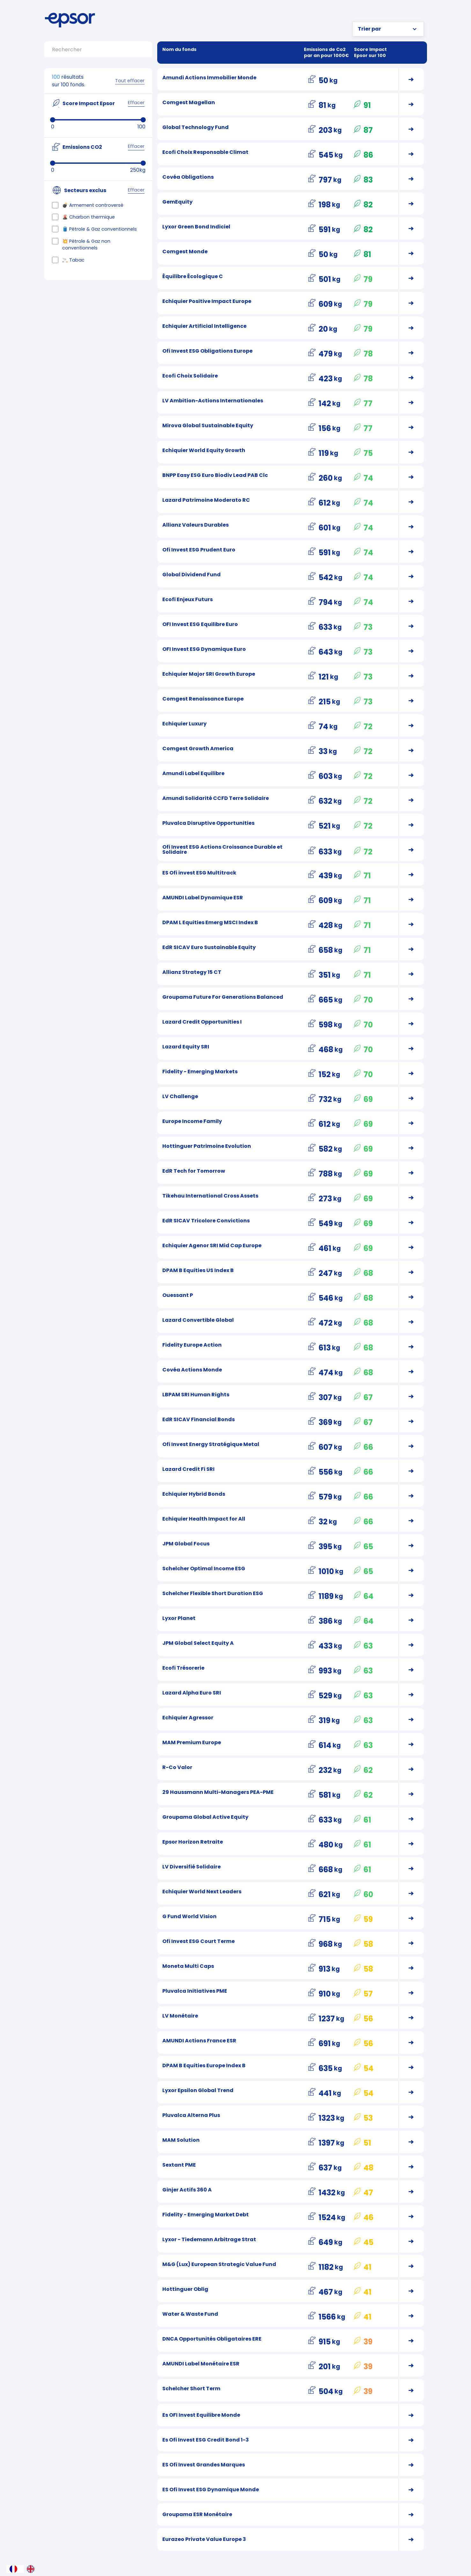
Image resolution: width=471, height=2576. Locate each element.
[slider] (52, 119)
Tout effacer (129, 80)
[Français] (15, 2569)
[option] (32, 2569)
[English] (32, 2569)
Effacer (136, 102)
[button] (388, 29)
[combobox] (15, 2569)
